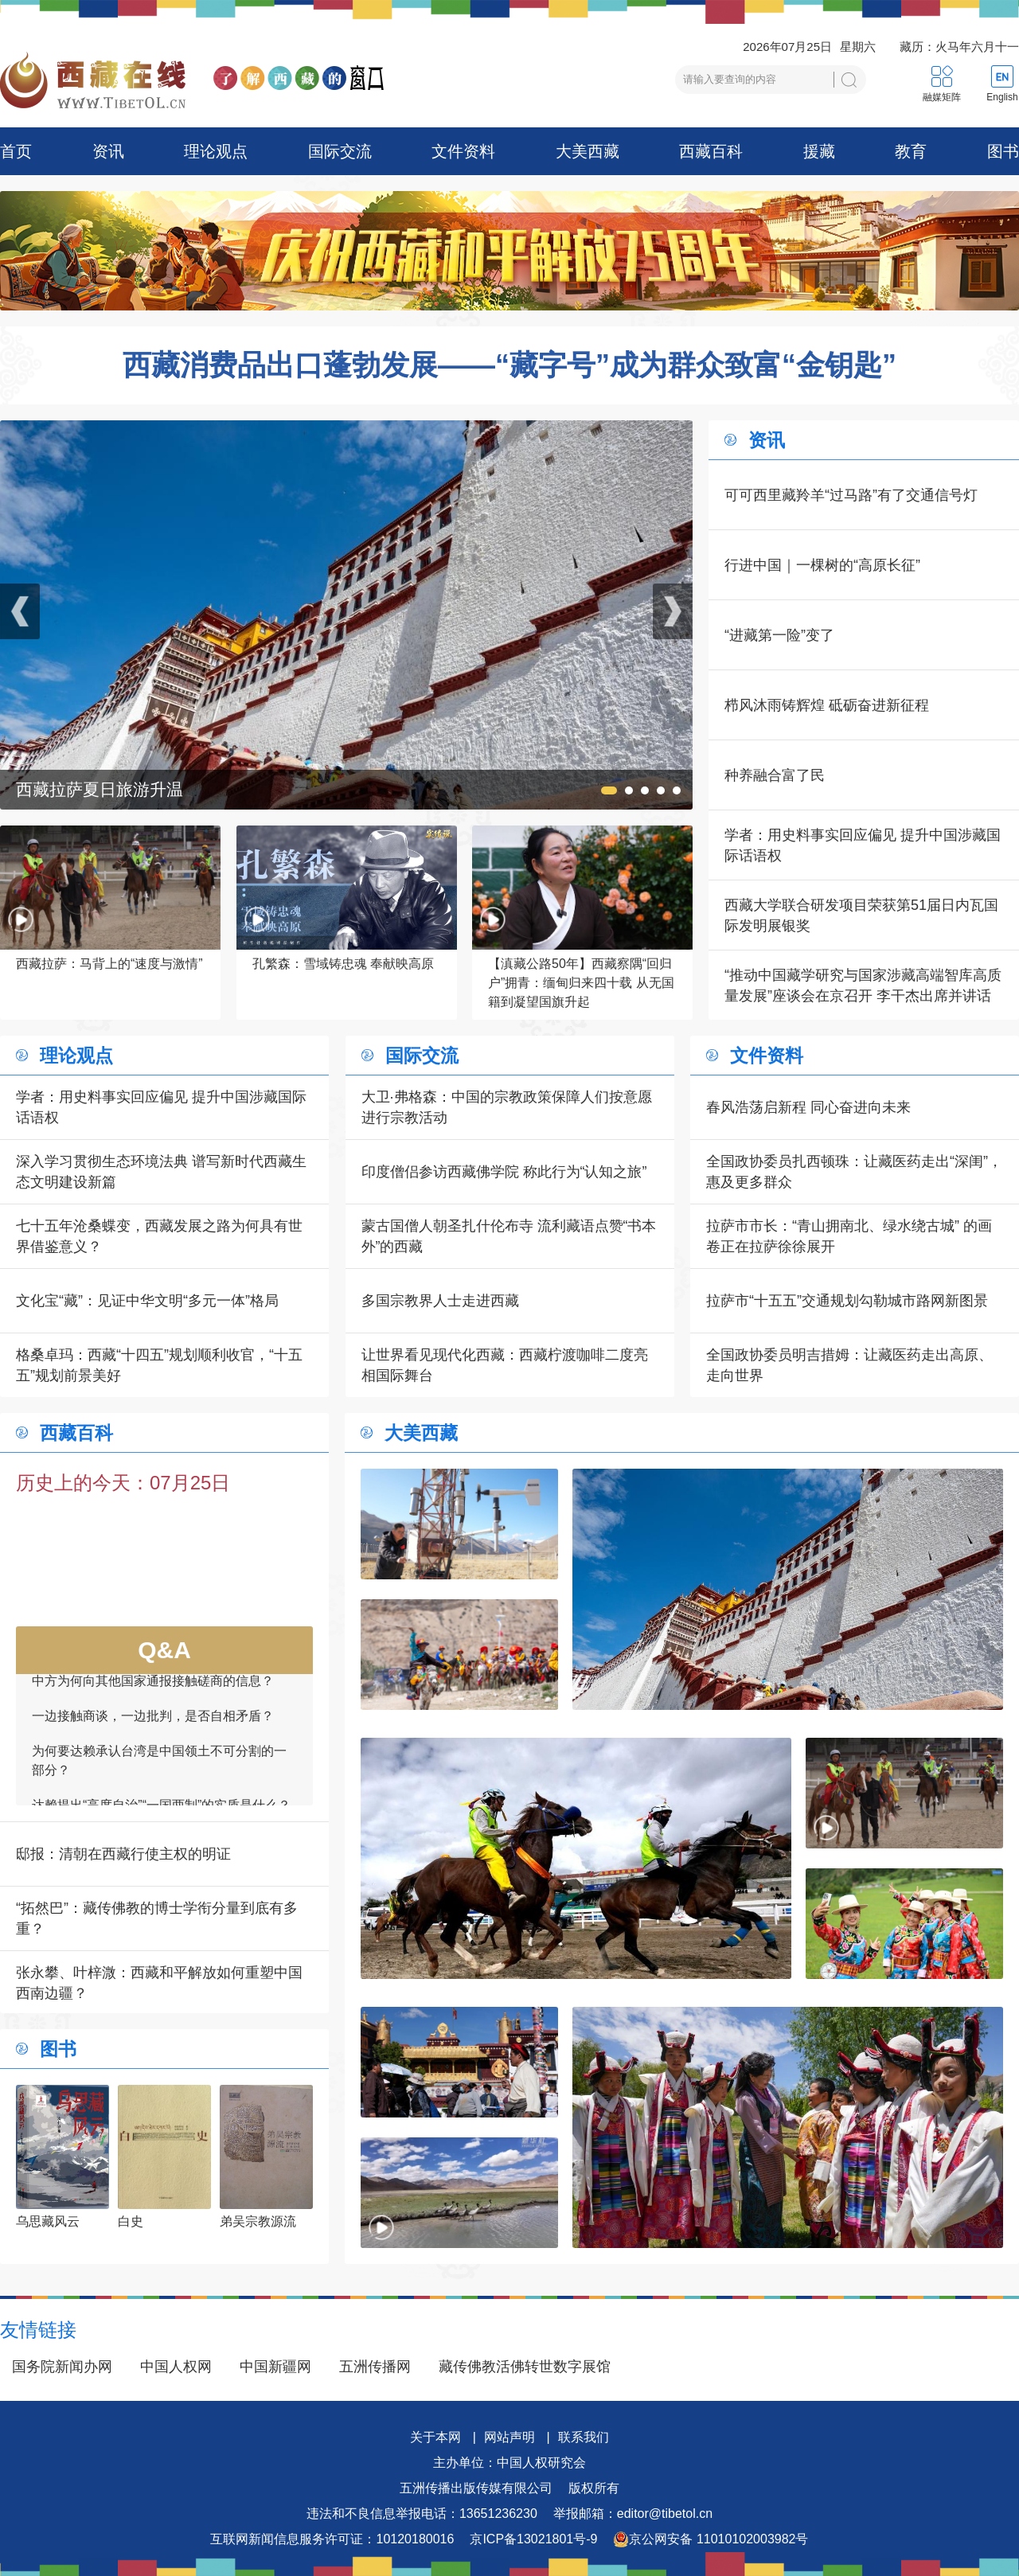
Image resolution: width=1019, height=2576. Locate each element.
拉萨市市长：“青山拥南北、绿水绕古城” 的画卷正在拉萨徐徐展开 (849, 1236)
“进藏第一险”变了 (779, 635)
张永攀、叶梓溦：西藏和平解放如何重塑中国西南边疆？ (159, 1983)
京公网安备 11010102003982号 (710, 2539)
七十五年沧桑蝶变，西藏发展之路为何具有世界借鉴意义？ (159, 1236)
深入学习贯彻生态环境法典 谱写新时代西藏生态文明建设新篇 (161, 1171)
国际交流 (340, 151)
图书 (1003, 151)
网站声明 (509, 2437)
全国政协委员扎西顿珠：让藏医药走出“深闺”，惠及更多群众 (854, 1171)
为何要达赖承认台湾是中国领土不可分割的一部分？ (159, 1773)
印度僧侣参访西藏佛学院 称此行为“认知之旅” (504, 1172)
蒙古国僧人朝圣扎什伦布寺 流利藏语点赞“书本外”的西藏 (509, 1236)
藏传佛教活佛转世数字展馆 (525, 2367)
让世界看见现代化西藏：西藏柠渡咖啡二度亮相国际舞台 (504, 1365)
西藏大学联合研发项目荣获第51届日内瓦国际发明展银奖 (861, 915)
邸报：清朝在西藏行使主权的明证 (123, 1854)
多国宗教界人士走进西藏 (440, 1301)
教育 (911, 151)
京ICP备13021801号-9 (533, 2539)
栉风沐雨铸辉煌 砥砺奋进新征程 (826, 705)
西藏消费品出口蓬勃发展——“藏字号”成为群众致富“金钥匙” (509, 365)
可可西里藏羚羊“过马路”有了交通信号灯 (851, 495)
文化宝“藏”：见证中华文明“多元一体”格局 (147, 1301)
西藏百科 (711, 151)
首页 (16, 151)
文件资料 (463, 151)
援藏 (819, 151)
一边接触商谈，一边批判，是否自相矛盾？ (153, 1728)
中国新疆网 (275, 2367)
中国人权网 (176, 2367)
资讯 (108, 151)
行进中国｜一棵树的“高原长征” (822, 565)
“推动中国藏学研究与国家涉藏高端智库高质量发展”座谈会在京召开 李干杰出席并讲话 (862, 985)
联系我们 (583, 2437)
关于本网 (435, 2437)
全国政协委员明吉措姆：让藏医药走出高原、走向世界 (849, 1365)
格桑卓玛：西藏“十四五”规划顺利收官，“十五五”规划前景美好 (159, 1365)
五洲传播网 (375, 2367)
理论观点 (216, 151)
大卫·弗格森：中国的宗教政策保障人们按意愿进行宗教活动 (506, 1107)
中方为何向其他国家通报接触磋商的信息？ (153, 1693)
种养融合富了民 (774, 775)
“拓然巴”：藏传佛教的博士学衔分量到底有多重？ (157, 1918)
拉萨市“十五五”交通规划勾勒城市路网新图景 (847, 1301)
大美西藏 (587, 151)
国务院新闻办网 (62, 2367)
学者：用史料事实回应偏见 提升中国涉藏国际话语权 (862, 845)
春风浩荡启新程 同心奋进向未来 (808, 1107)
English (1001, 97)
